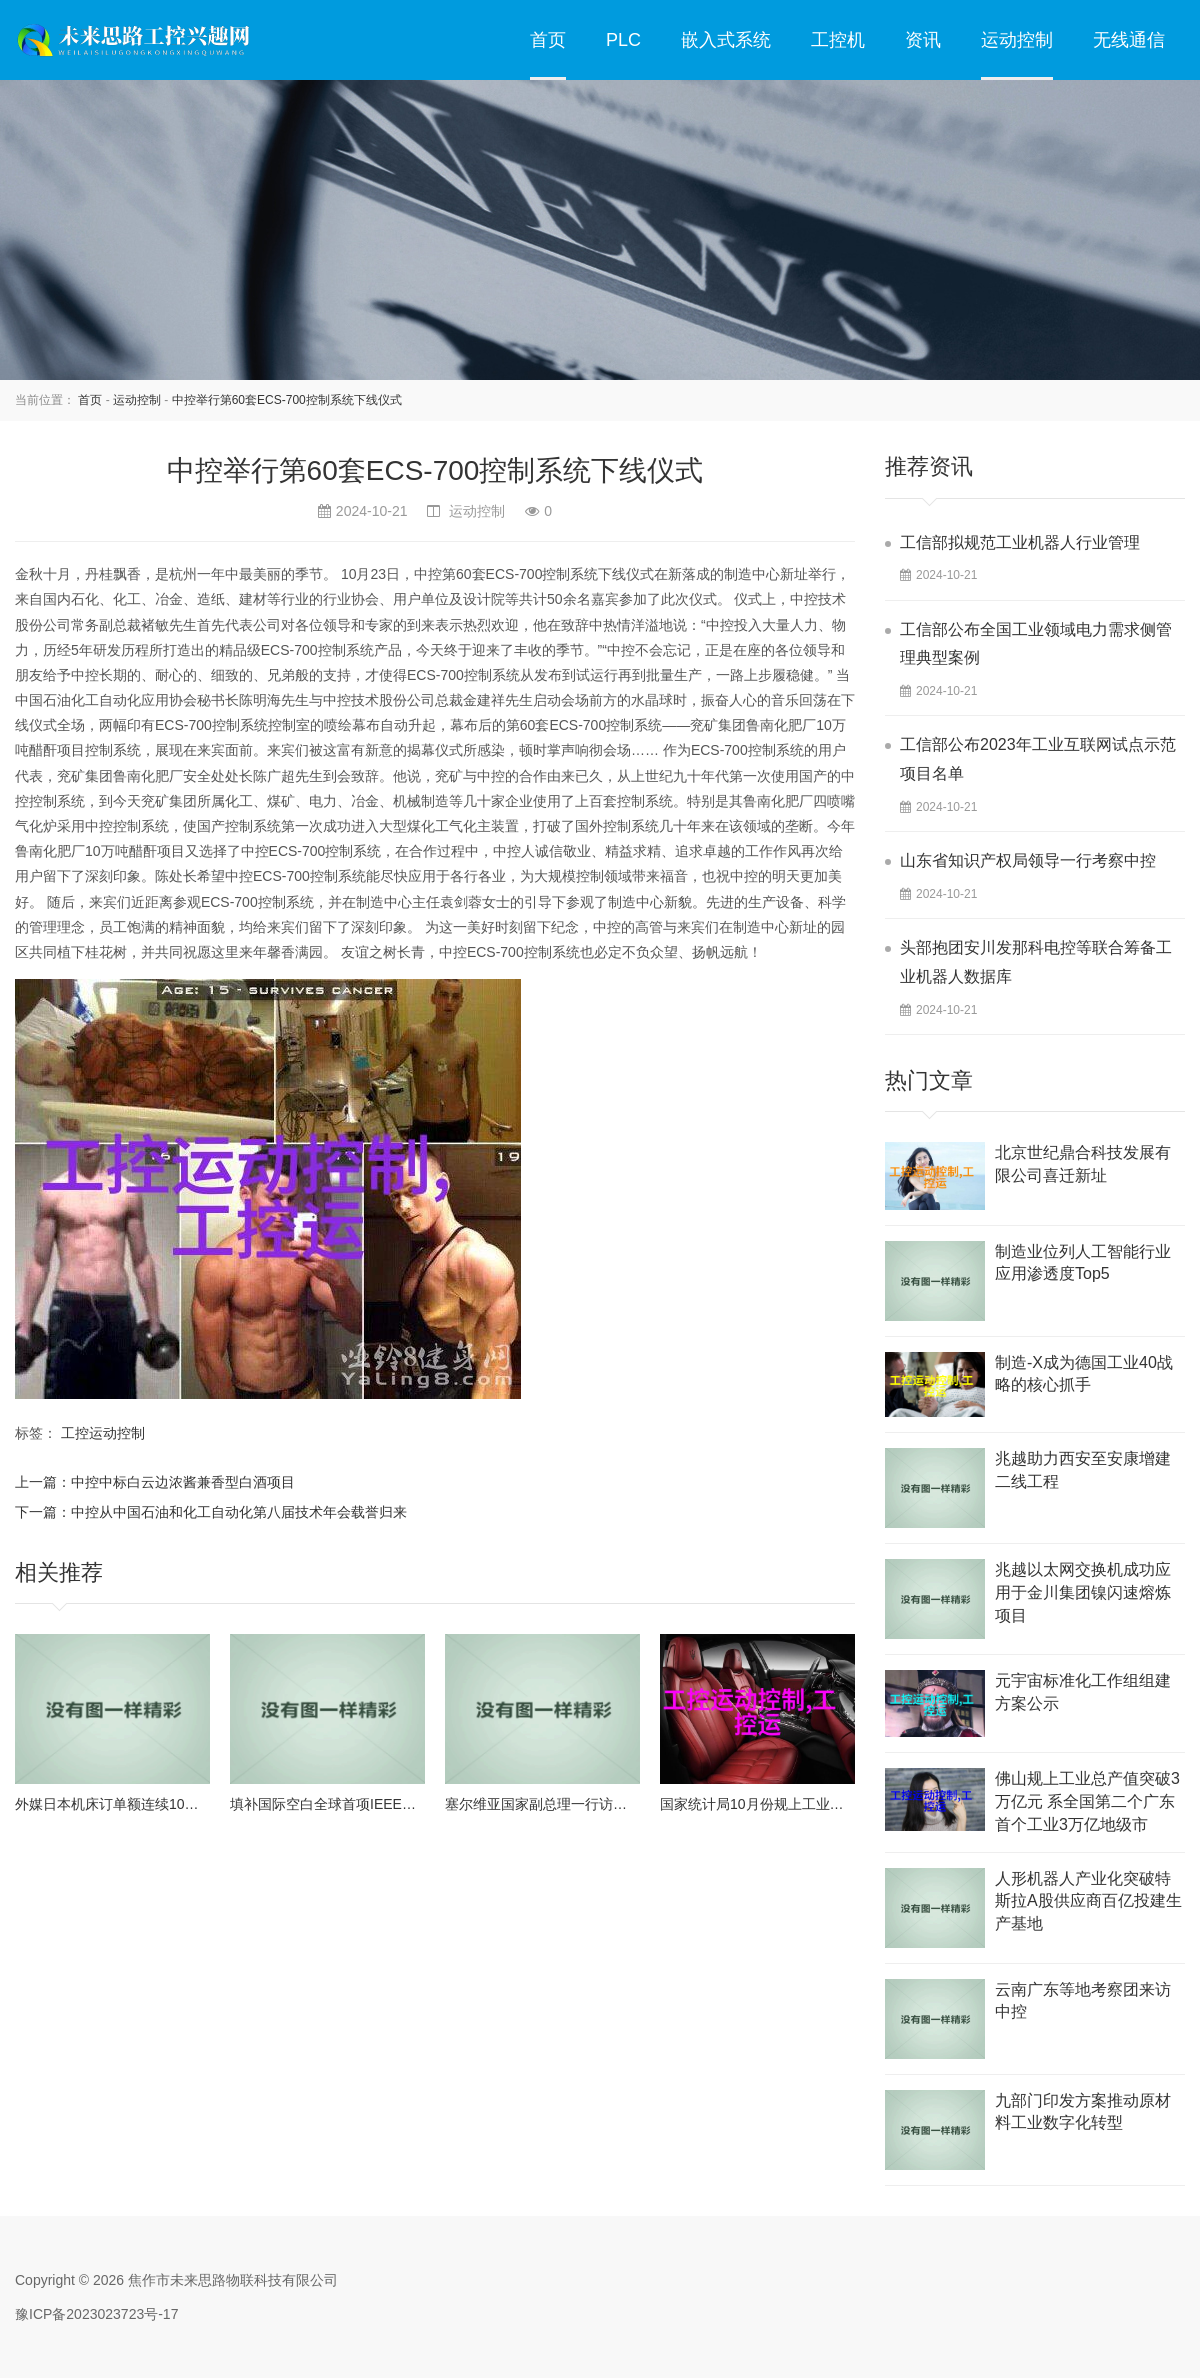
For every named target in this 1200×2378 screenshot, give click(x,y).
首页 (548, 40)
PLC (623, 40)
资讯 (923, 40)
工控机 (838, 40)
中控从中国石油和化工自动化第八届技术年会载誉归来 (239, 1512)
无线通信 (1129, 40)
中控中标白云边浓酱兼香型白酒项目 (183, 1482)
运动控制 (1017, 40)
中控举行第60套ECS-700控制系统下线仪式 (287, 400)
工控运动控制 (103, 1433)
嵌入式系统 (726, 40)
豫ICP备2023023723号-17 (96, 2314)
